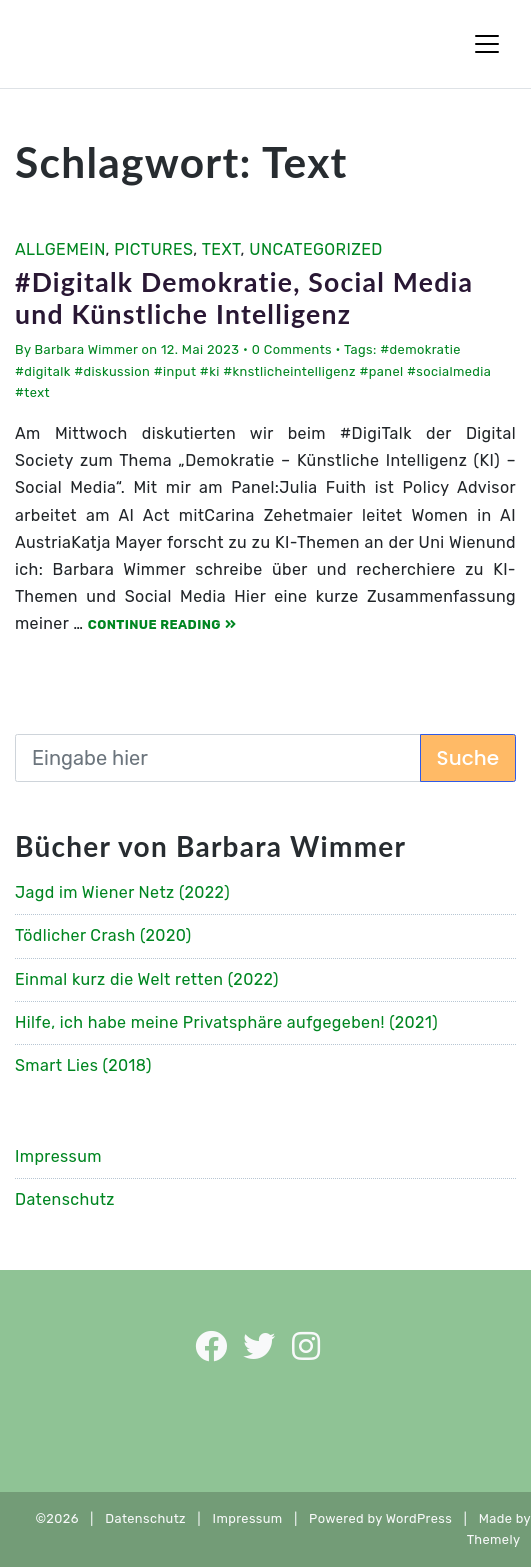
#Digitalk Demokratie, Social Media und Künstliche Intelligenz (244, 298)
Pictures (153, 249)
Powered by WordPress (380, 1518)
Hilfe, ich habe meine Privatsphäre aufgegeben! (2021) (226, 1022)
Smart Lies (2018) (83, 1065)
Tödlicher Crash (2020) (103, 935)
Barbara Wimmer (86, 349)
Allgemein (60, 249)
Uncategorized (315, 249)
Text (221, 249)
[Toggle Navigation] (487, 44)
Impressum (58, 1156)
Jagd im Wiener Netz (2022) (122, 892)
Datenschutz (65, 1199)
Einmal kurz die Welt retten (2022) (147, 979)
